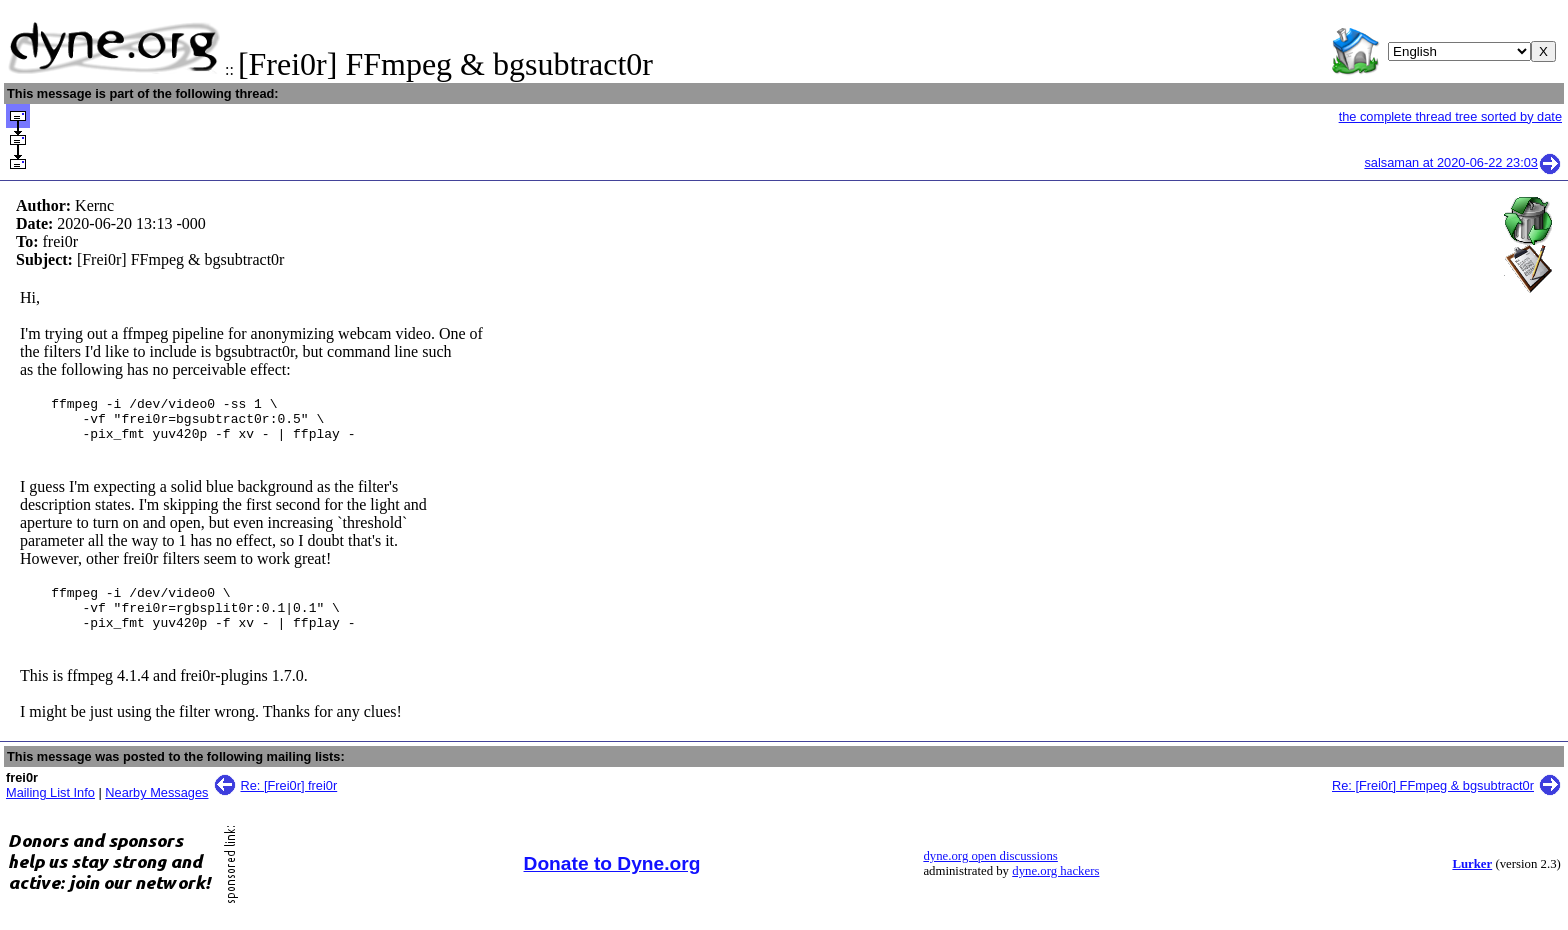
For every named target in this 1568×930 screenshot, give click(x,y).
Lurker (1472, 882)
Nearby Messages (156, 810)
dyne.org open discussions (990, 874)
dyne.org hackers (1055, 889)
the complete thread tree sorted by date (1450, 116)
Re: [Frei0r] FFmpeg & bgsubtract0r (1433, 803)
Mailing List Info (50, 810)
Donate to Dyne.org (612, 881)
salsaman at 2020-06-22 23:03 (1463, 162)
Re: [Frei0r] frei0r (289, 803)
